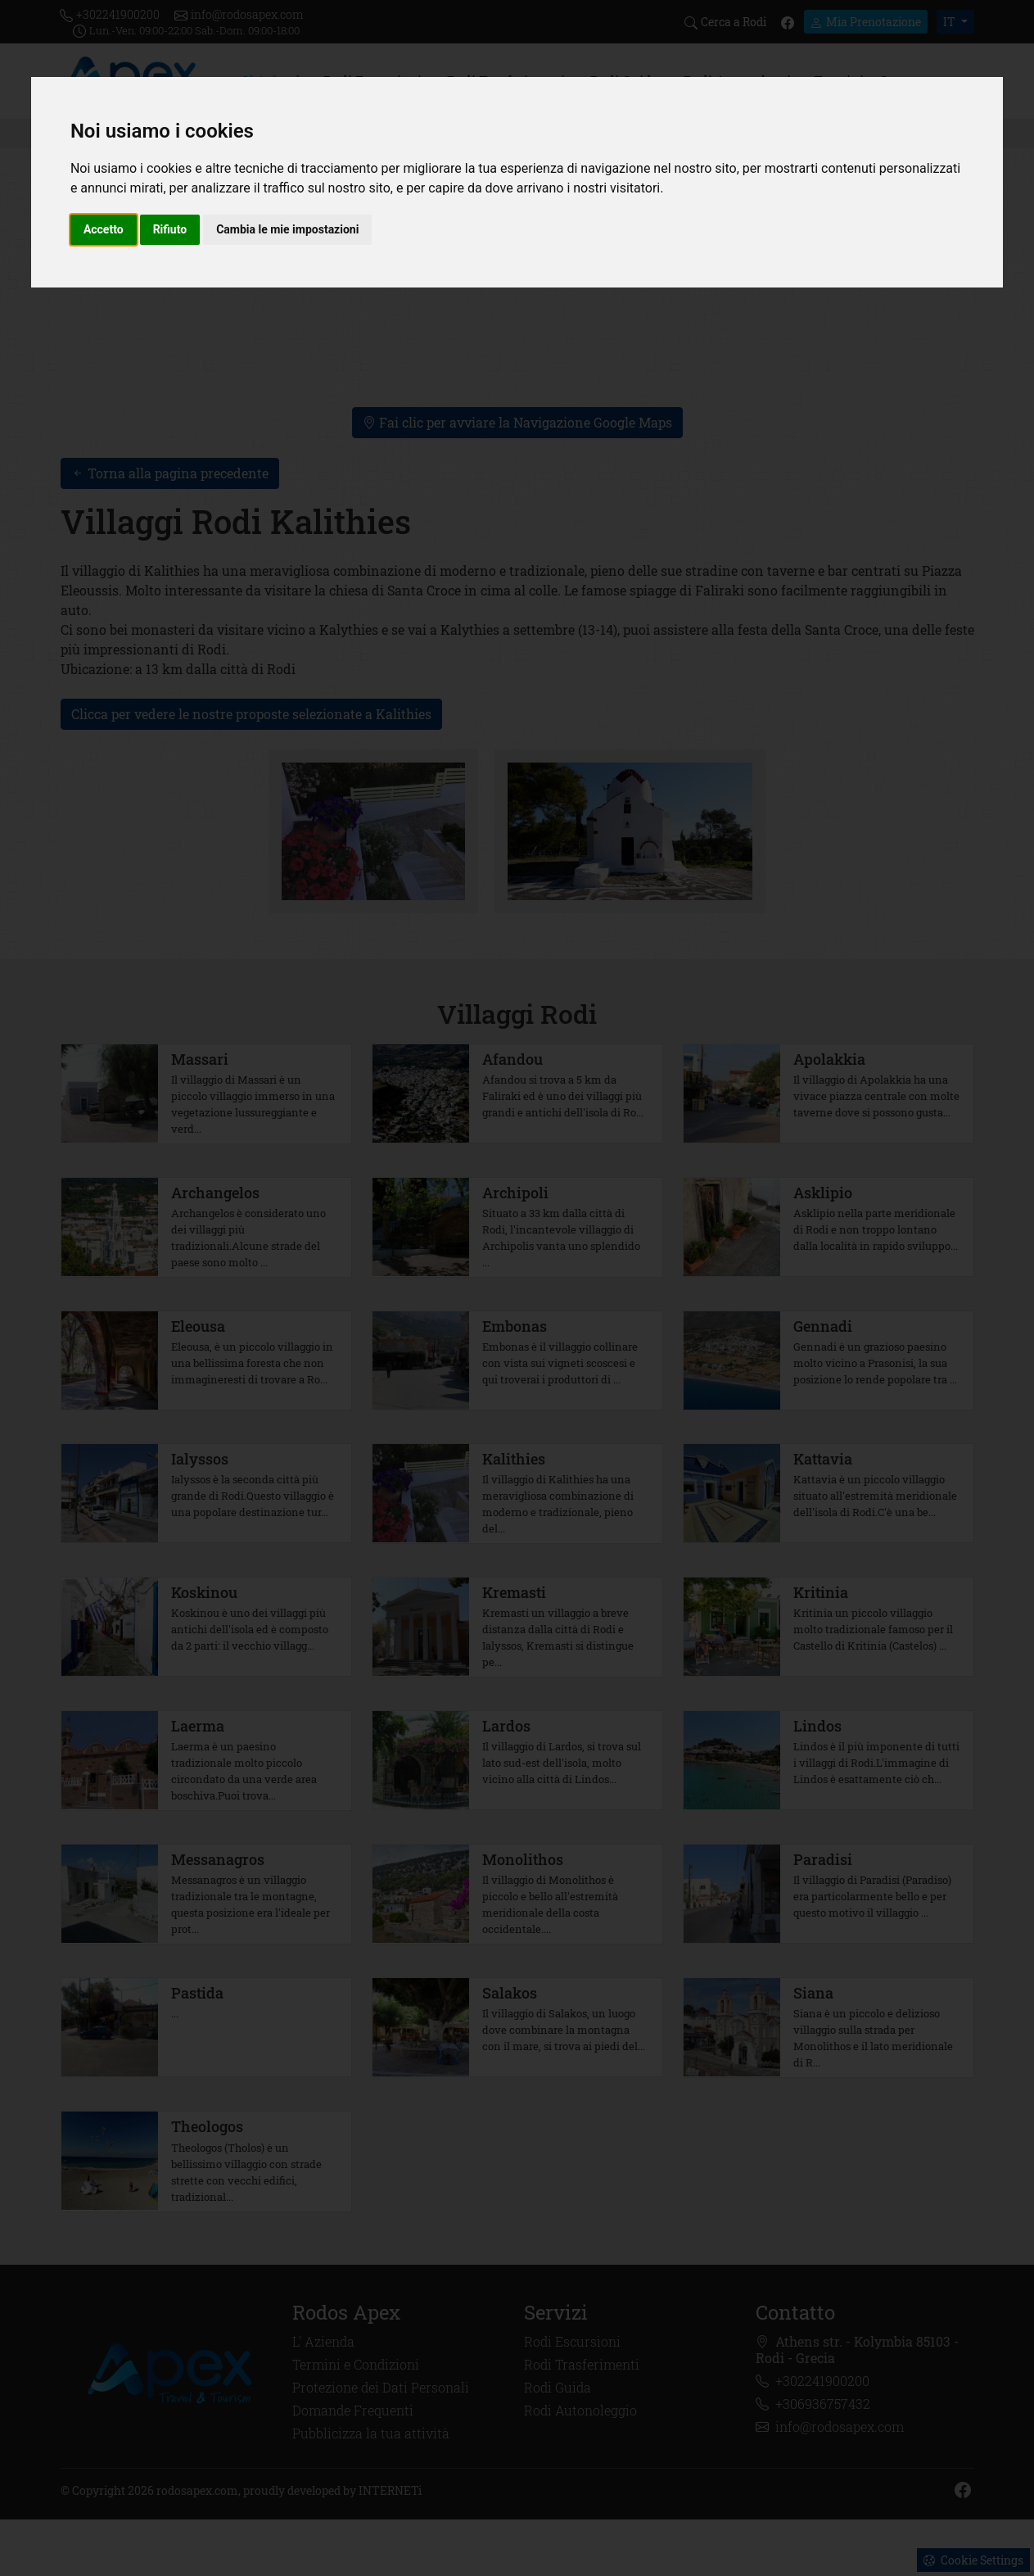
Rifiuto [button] (170, 229)
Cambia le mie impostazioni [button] (287, 229)
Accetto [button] (104, 229)
